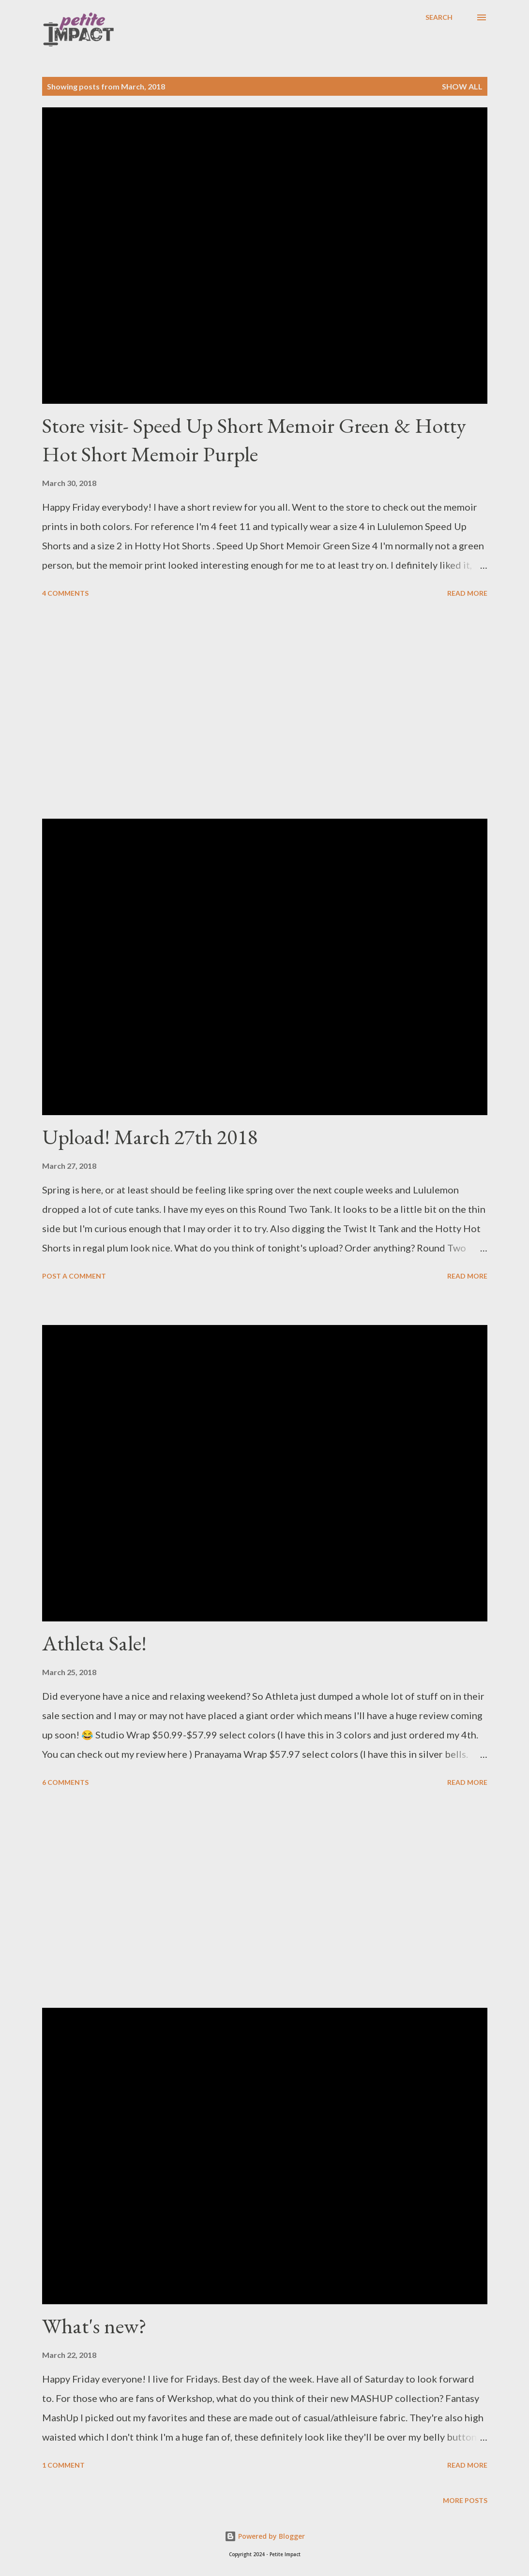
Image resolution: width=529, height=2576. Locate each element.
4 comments (65, 593)
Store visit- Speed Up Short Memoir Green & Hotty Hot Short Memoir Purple (254, 440)
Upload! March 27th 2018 (149, 1136)
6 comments (65, 1782)
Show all (462, 86)
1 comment (63, 2465)
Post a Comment (74, 1276)
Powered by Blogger (265, 2536)
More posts (465, 2500)
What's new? (94, 2326)
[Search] (439, 17)
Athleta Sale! (94, 1643)
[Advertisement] (264, 710)
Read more (467, 593)
